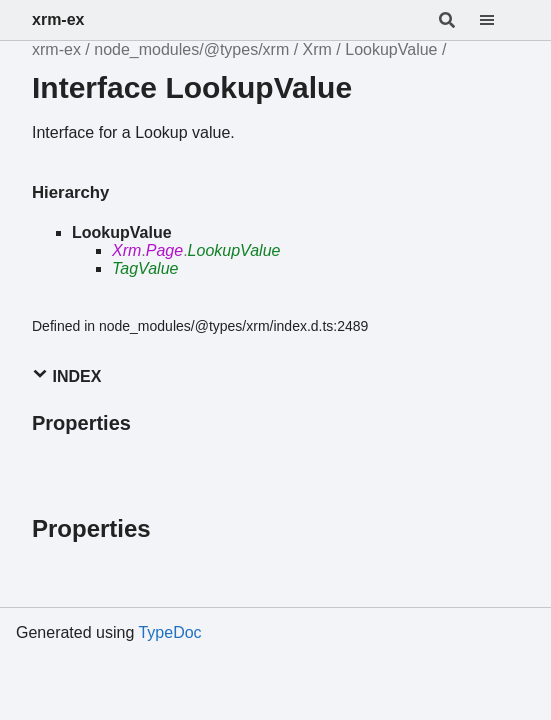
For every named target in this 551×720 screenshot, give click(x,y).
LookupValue (391, 49)
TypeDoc (169, 632)
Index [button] (66, 375)
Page (164, 250)
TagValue (145, 268)
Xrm (317, 49)
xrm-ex (58, 19)
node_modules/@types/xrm (191, 49)
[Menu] (499, 20)
